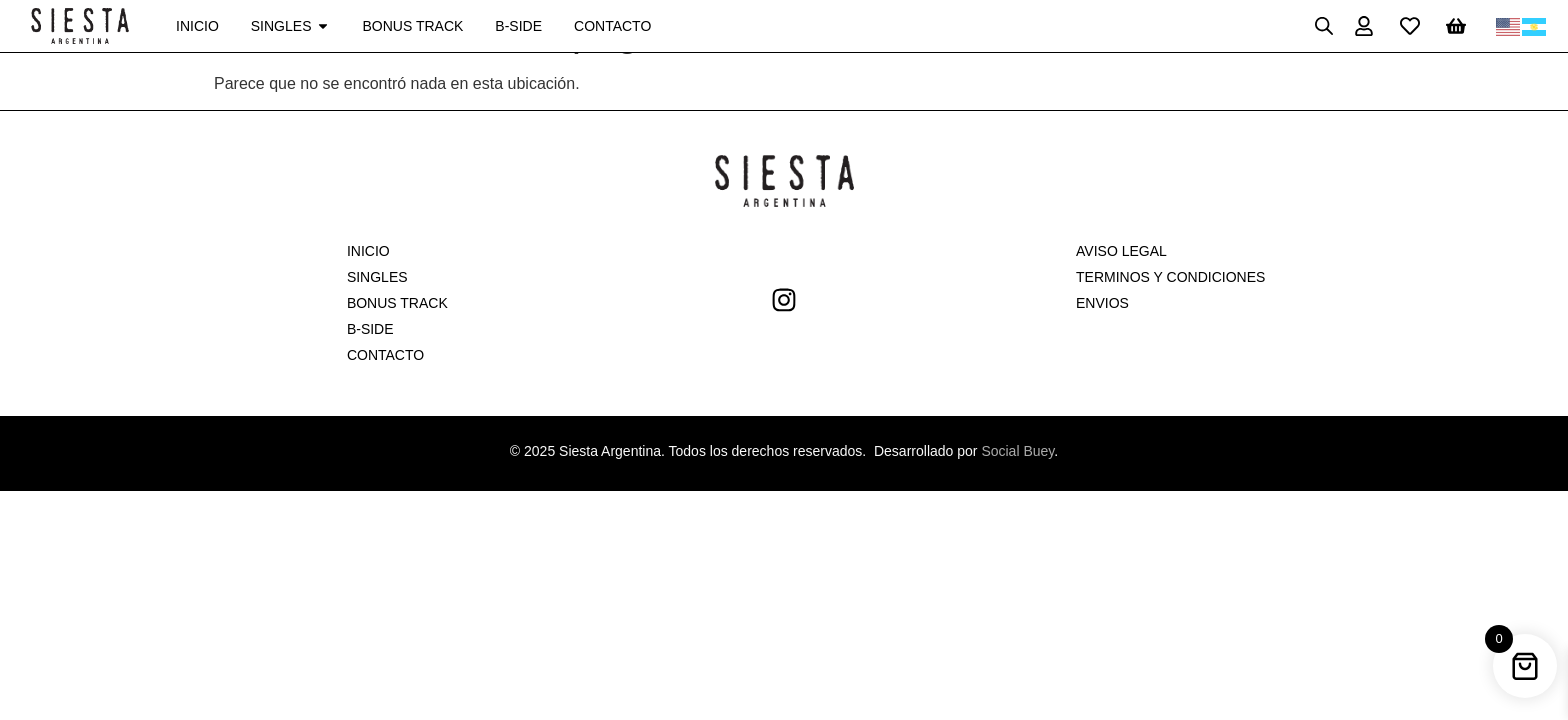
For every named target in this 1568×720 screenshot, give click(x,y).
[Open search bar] (1324, 26)
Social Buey (1017, 451)
